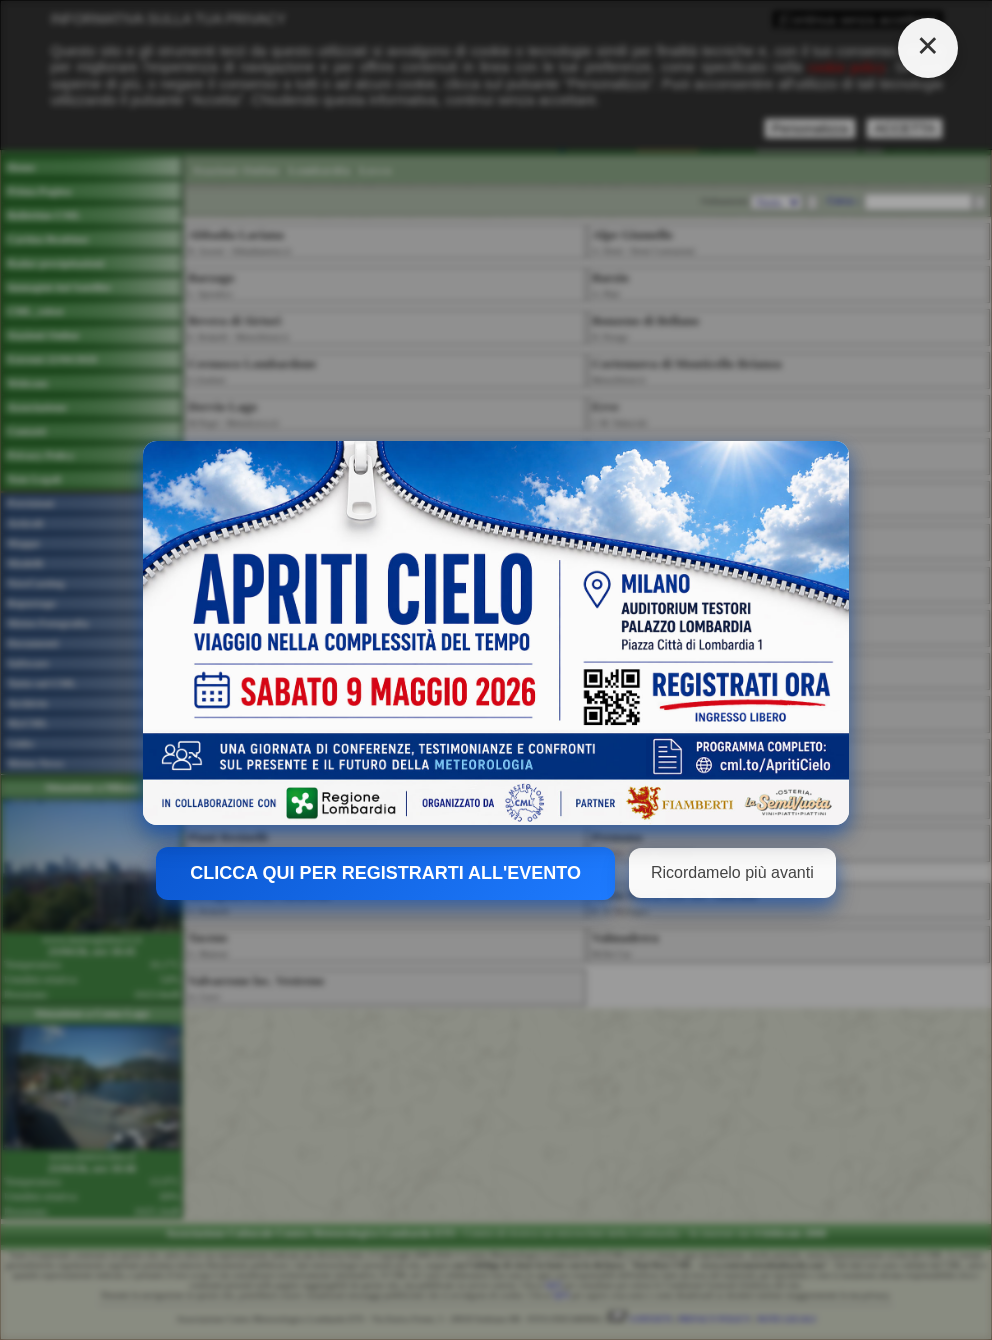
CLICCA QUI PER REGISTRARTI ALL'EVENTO (385, 873)
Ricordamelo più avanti (732, 872)
